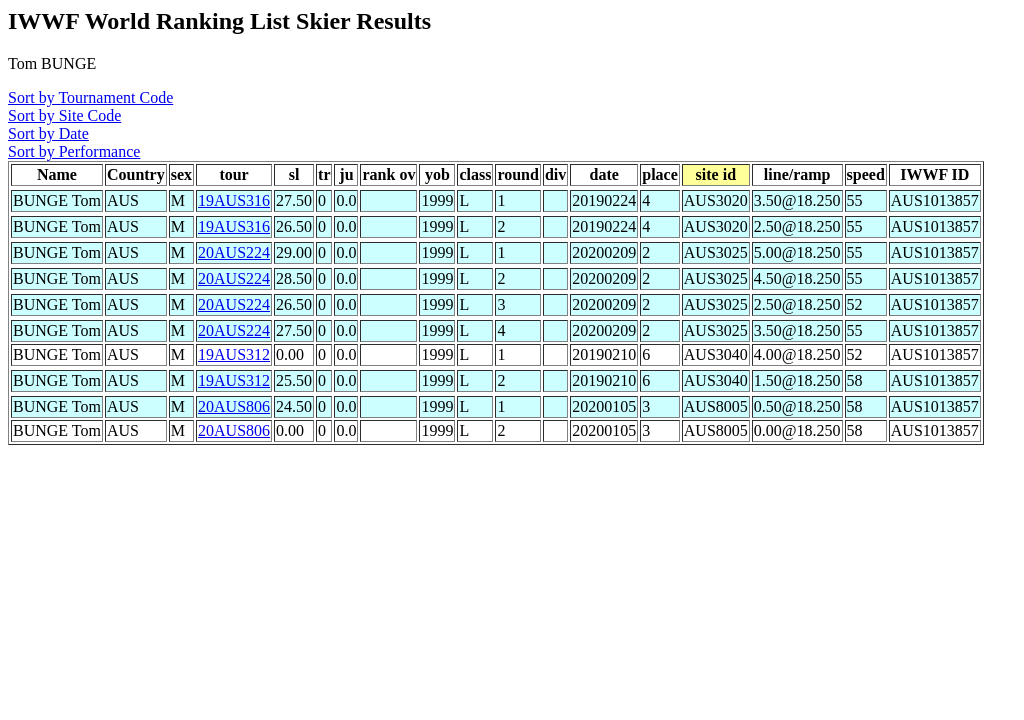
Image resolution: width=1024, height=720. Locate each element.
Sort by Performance (74, 151)
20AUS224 (234, 252)
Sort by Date (48, 133)
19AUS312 (234, 354)
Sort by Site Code (64, 115)
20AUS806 (234, 406)
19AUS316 (234, 200)
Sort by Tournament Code (90, 97)
